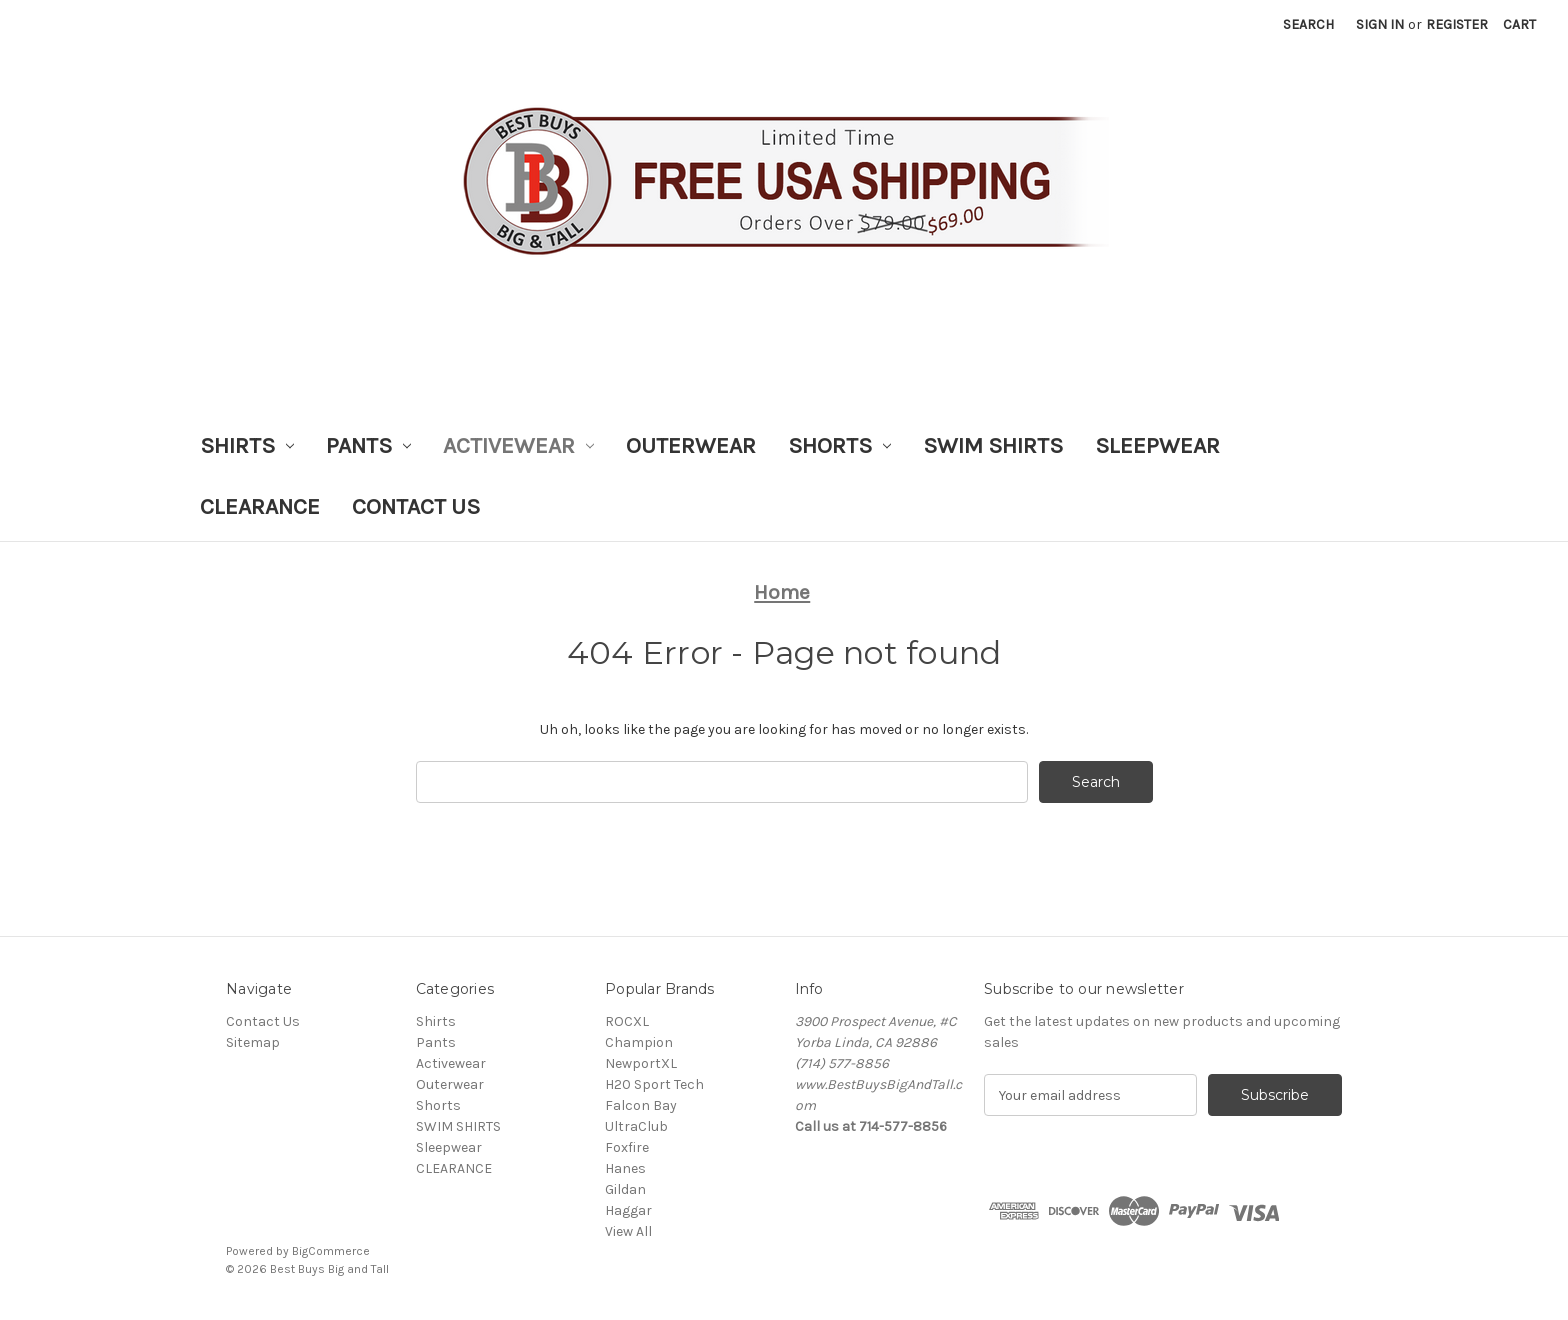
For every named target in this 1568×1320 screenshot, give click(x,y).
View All (628, 1231)
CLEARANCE (260, 506)
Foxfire (627, 1147)
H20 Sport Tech (654, 1084)
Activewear (518, 445)
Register (1457, 24)
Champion (639, 1042)
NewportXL (641, 1063)
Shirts (247, 445)
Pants (368, 445)
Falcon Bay (641, 1105)
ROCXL (627, 1021)
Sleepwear (1157, 445)
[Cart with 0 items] (1519, 24)
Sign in (1380, 24)
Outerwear (691, 445)
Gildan (625, 1189)
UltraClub (636, 1126)
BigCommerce (331, 1251)
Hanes (625, 1168)
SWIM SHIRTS (993, 445)
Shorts (839, 445)
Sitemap (253, 1042)
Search (1308, 24)
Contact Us (416, 506)
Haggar (628, 1210)
